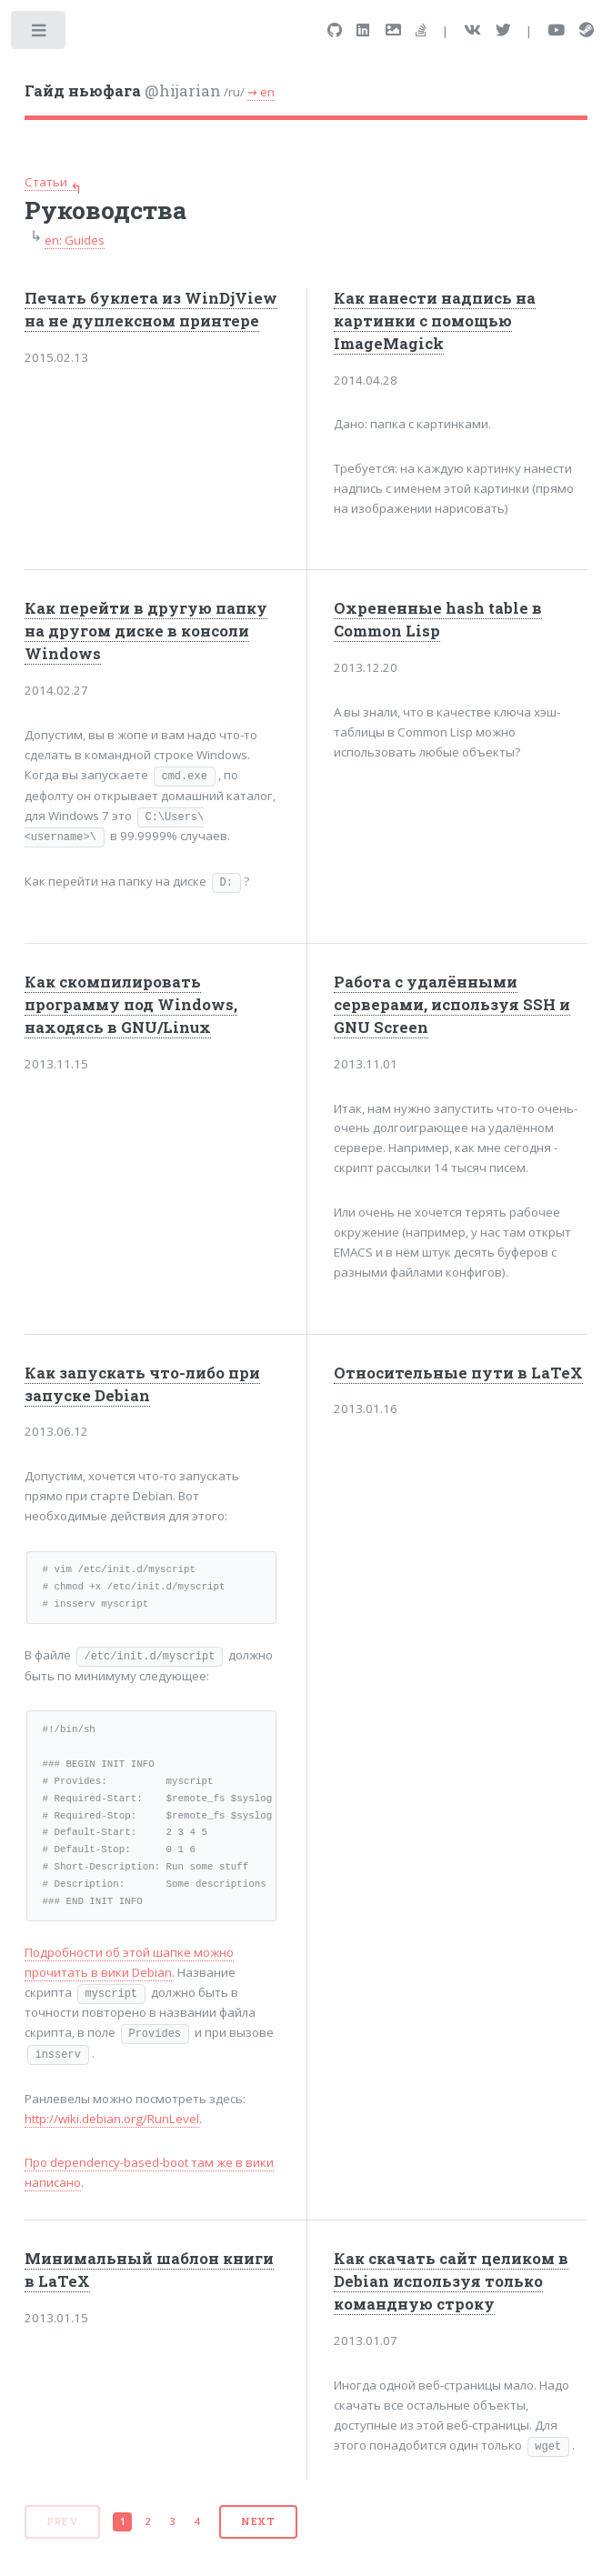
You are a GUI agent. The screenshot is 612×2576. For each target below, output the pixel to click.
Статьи (46, 182)
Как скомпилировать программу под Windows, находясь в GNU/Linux (131, 1004)
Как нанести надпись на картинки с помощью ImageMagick (435, 321)
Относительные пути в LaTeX (458, 1373)
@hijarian (123, 91)
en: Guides (75, 240)
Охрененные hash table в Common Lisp (438, 619)
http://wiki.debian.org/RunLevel (112, 2118)
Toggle (39, 34)
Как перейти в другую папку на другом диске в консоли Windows (146, 631)
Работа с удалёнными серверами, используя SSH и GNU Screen (452, 1004)
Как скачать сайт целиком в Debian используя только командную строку (451, 2281)
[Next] (258, 2522)
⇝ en (261, 92)
